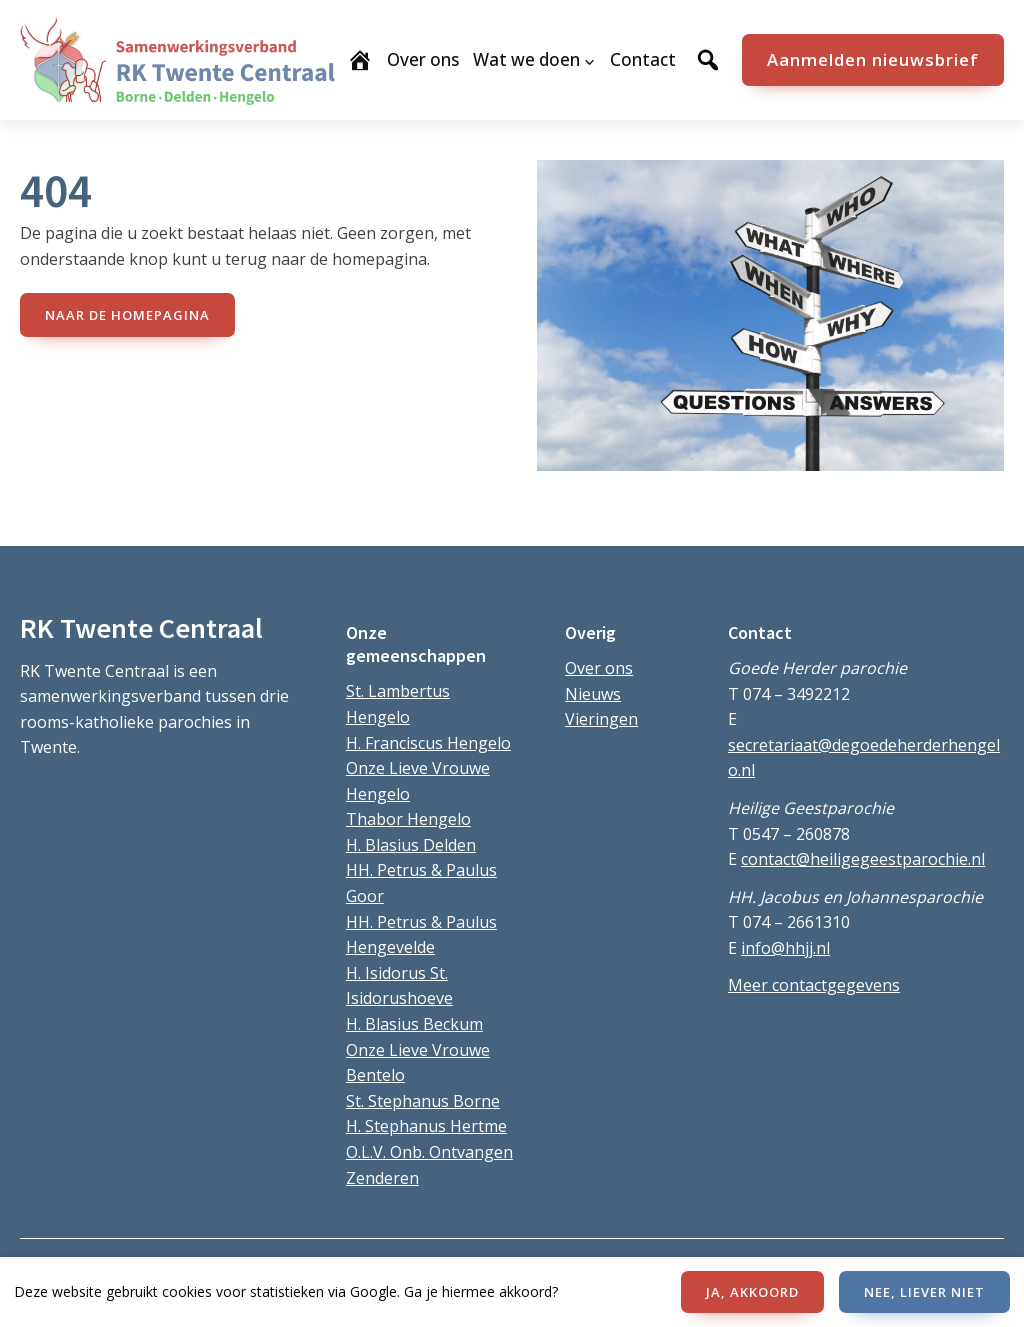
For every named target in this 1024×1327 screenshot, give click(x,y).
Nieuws (593, 694)
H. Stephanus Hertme (426, 1126)
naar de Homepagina (127, 315)
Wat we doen (526, 59)
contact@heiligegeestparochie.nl (863, 859)
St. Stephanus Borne (423, 1101)
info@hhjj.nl (785, 948)
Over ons (599, 668)
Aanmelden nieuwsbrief (873, 59)
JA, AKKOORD (752, 1292)
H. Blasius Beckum (414, 1024)
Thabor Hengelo (408, 819)
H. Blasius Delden (411, 845)
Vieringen (601, 719)
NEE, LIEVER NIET (924, 1292)
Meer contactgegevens (814, 985)
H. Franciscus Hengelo (428, 743)
